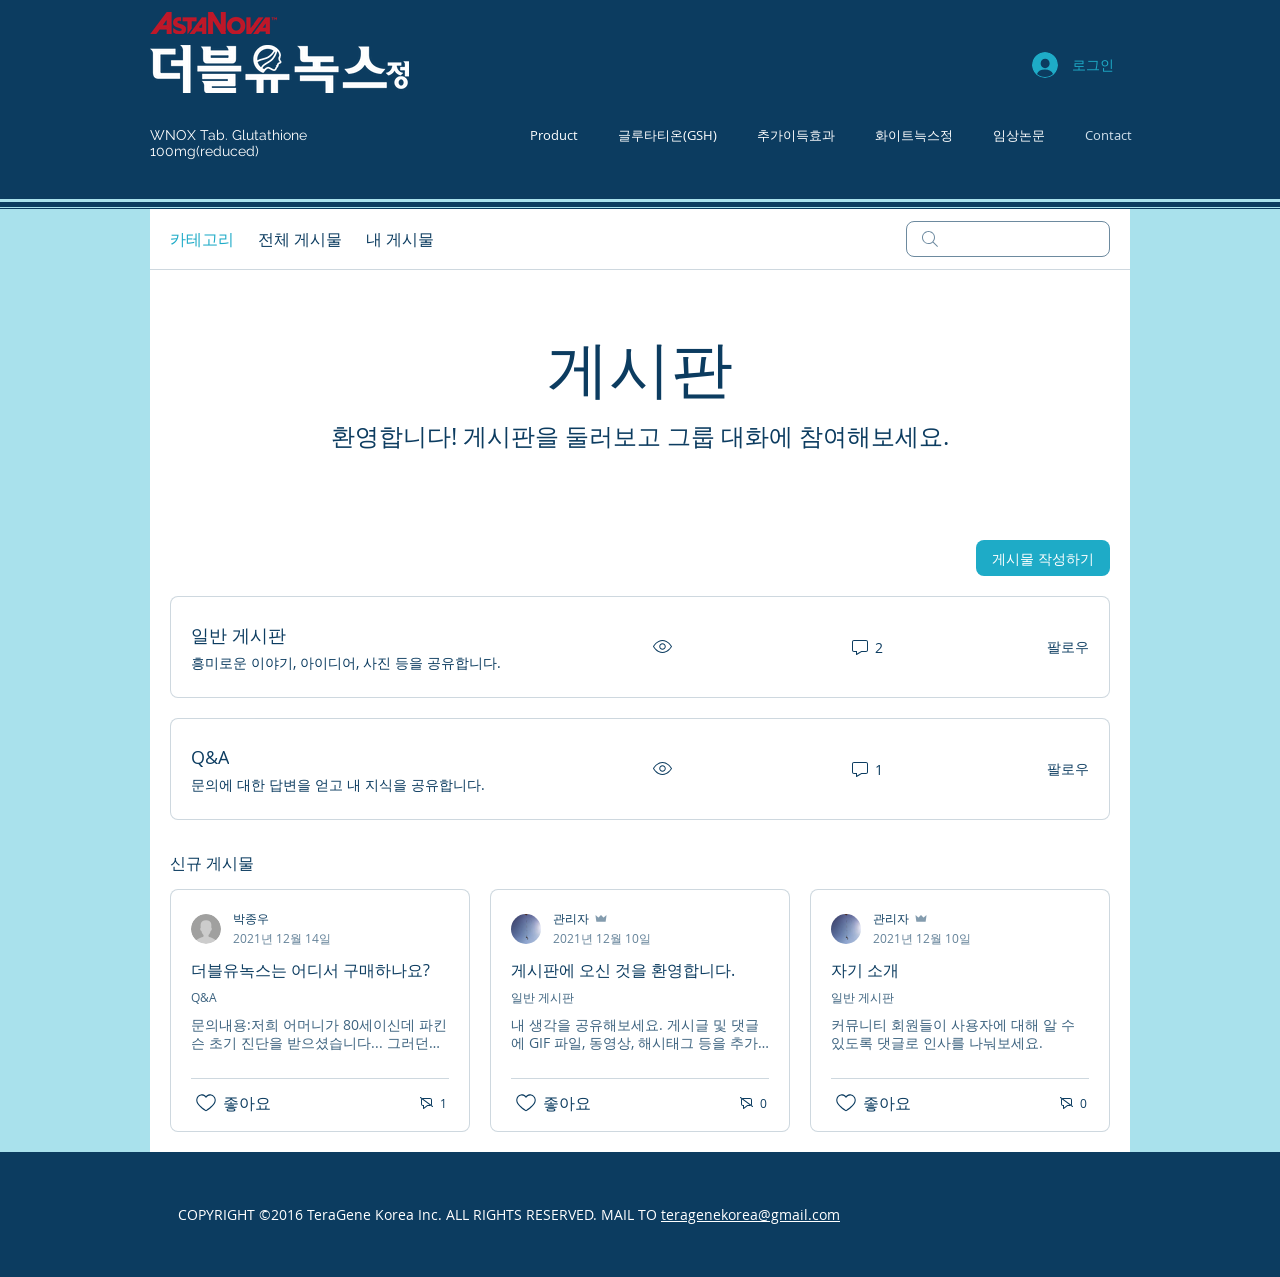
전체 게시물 (300, 239)
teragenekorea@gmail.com (750, 1214)
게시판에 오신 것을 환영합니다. (623, 970)
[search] (1008, 239)
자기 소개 (865, 970)
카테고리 (202, 239)
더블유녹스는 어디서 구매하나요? (310, 970)
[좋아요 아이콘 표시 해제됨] (206, 1103)
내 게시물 (400, 239)
